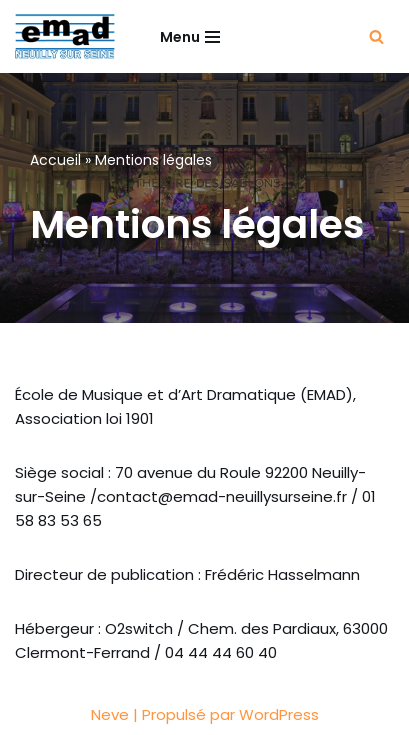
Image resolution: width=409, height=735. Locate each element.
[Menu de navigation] (190, 37)
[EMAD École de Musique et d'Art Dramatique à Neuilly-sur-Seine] (65, 36)
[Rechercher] (376, 36)
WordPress (279, 714)
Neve (110, 714)
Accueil (55, 160)
